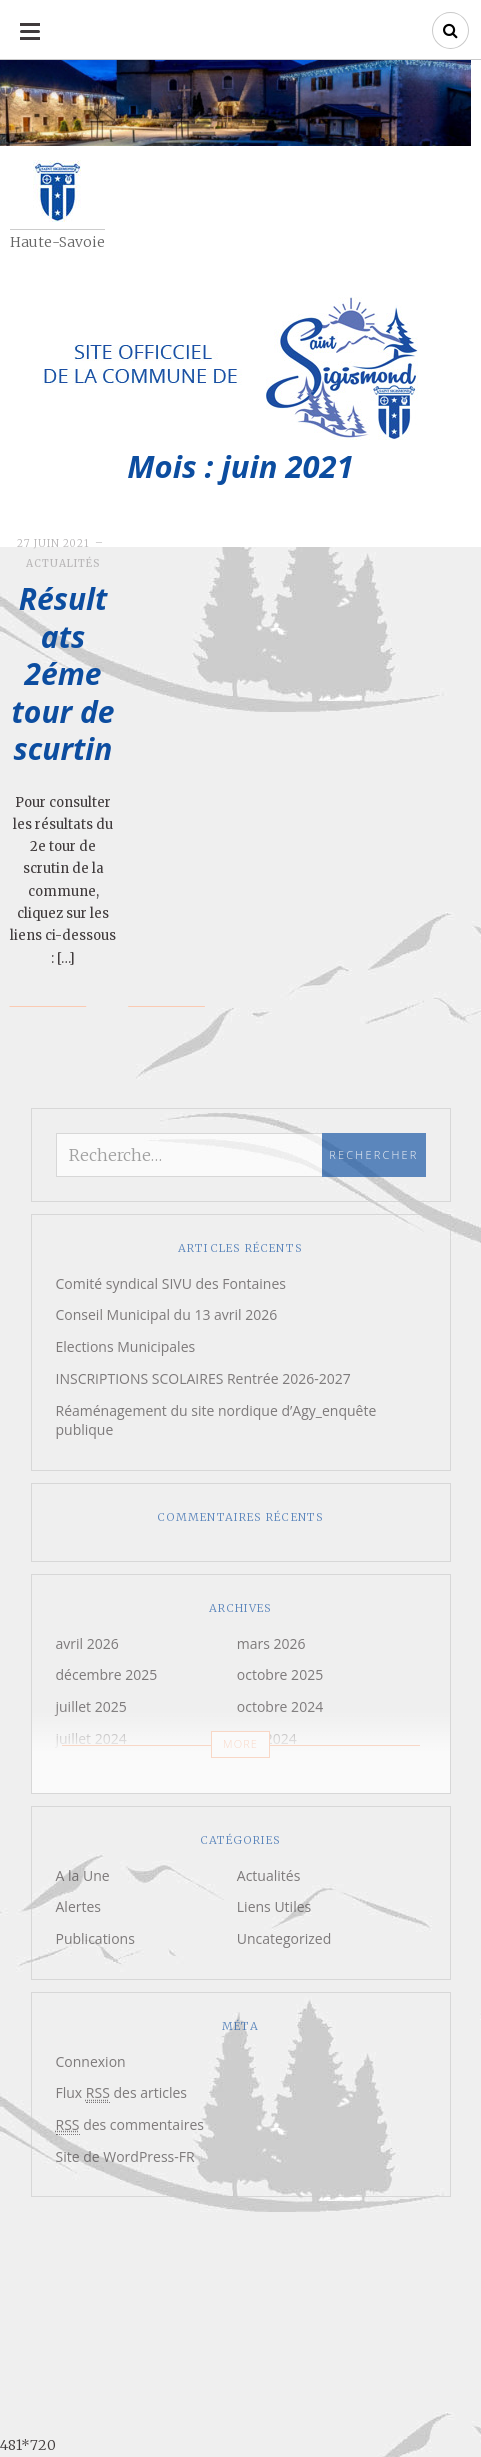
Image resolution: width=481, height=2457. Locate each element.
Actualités (63, 563)
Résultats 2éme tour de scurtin (63, 673)
